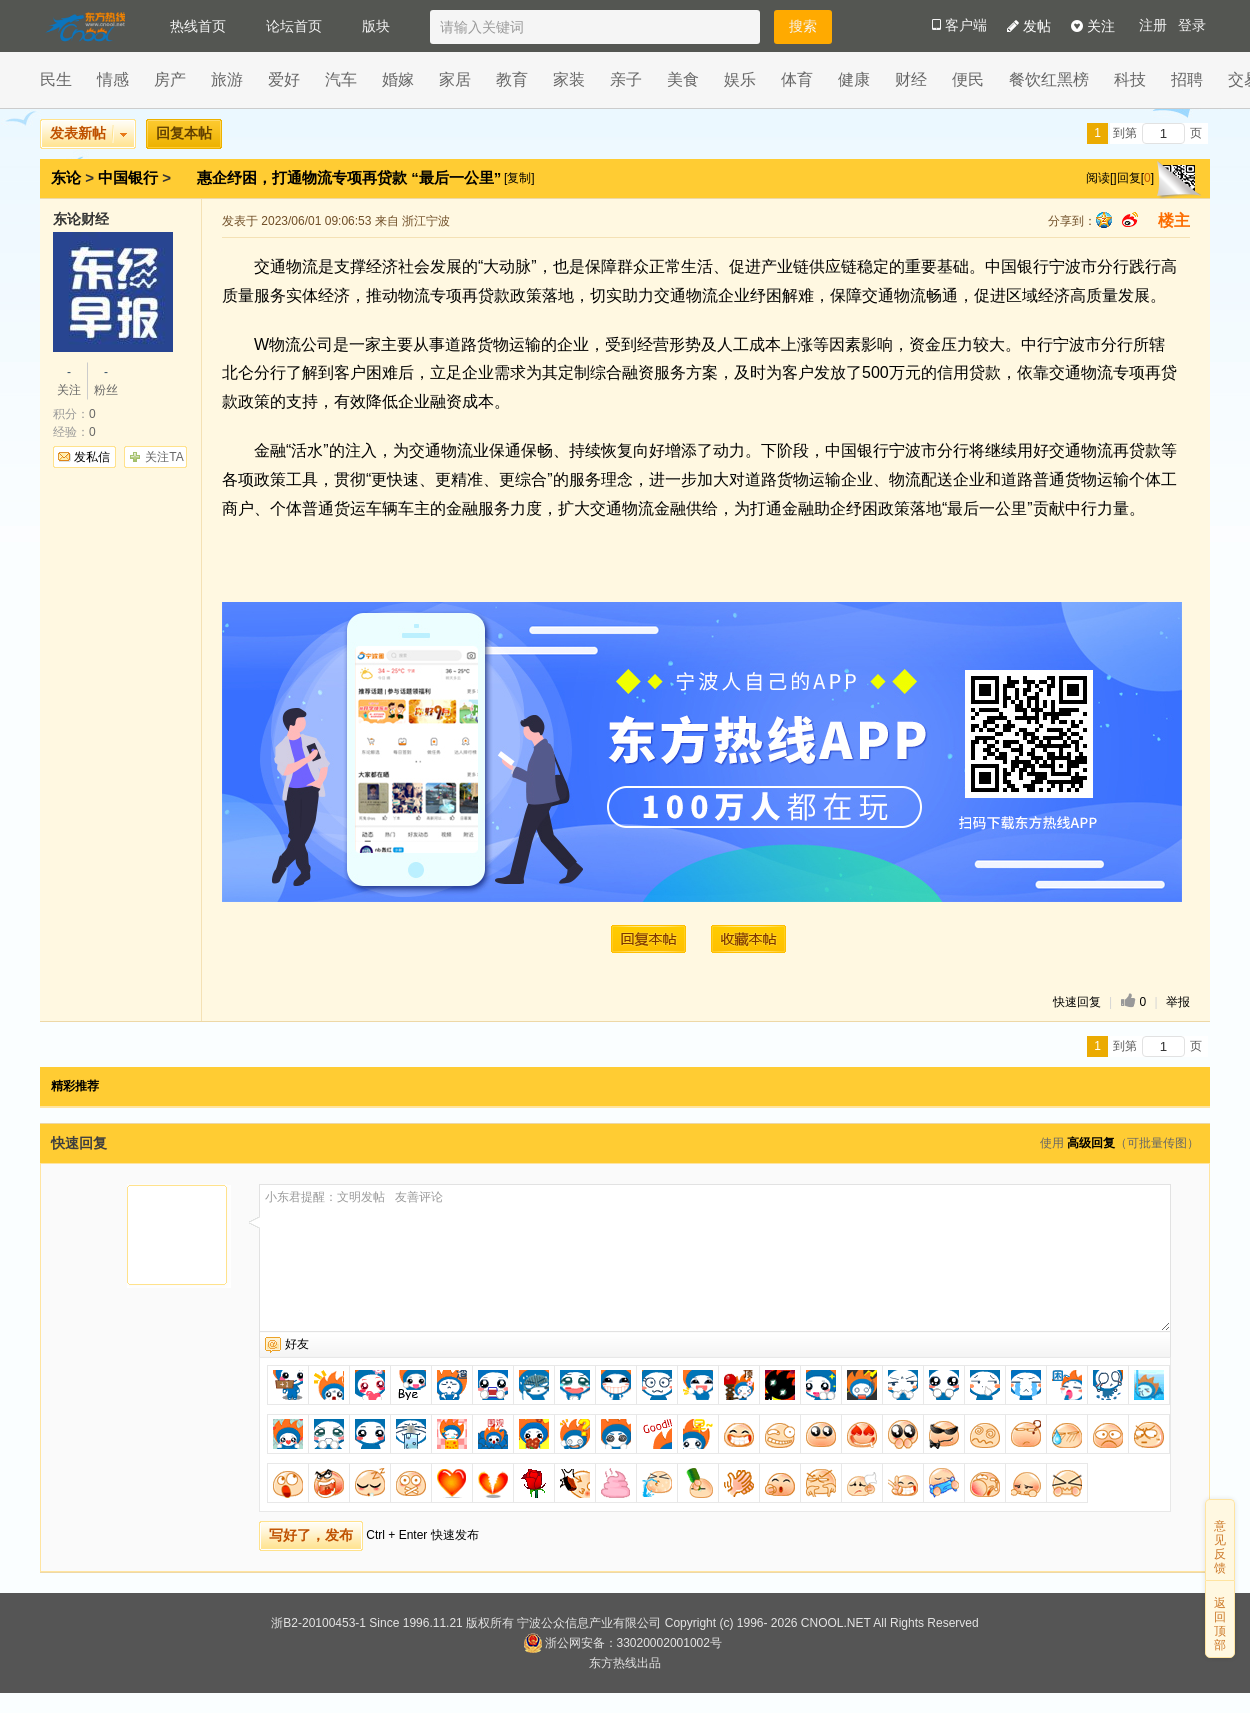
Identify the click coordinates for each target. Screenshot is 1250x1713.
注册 (1153, 25)
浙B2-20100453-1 (318, 1623)
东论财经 (81, 219)
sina (1130, 220)
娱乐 (740, 79)
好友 (297, 1344)
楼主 (1174, 220)
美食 (683, 79)
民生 (56, 79)
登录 (1192, 25)
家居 (455, 79)
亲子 (626, 79)
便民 (968, 79)
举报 (1178, 1002)
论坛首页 (294, 26)
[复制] (519, 178)
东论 (66, 177)
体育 (797, 79)
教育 (512, 79)
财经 (911, 79)
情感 (113, 79)
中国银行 (128, 177)
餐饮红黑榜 (1049, 79)
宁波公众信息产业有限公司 (589, 1623)
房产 (170, 79)
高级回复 (1091, 1143)
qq (1104, 220)
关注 (1093, 26)
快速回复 (1077, 1002)
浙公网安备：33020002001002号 (622, 1643)
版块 (376, 26)
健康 (854, 79)
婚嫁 (398, 79)
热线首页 (198, 26)
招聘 (1187, 79)
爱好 (284, 79)
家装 (569, 79)
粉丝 (106, 380)
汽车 (341, 79)
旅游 (227, 79)
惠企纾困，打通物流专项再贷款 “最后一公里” (351, 177)
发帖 (1029, 26)
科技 (1130, 79)
